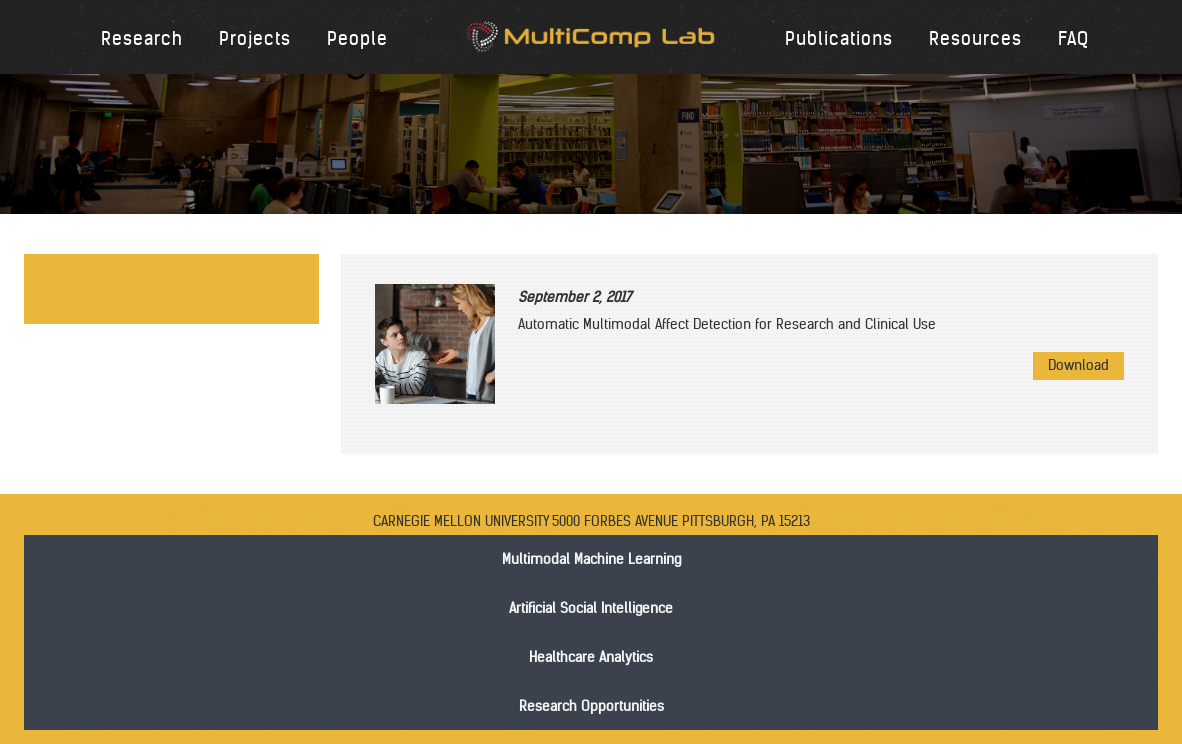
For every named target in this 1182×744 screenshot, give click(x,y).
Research (142, 38)
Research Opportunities (591, 706)
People (357, 38)
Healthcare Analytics (591, 657)
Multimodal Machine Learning (591, 559)
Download (1078, 365)
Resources (975, 38)
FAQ (1073, 38)
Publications (839, 38)
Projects (255, 38)
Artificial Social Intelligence (591, 608)
